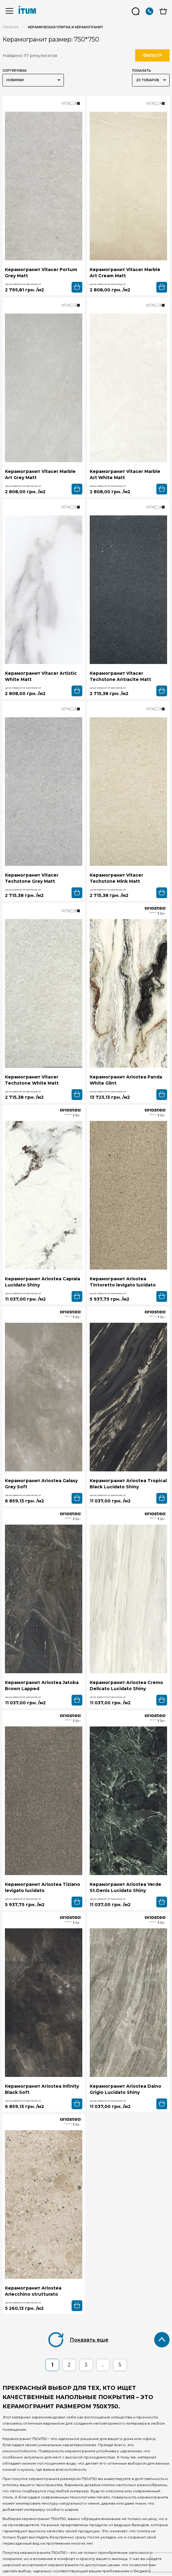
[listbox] (33, 80)
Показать (141, 71)
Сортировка (14, 71)
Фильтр (152, 55)
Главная (10, 27)
